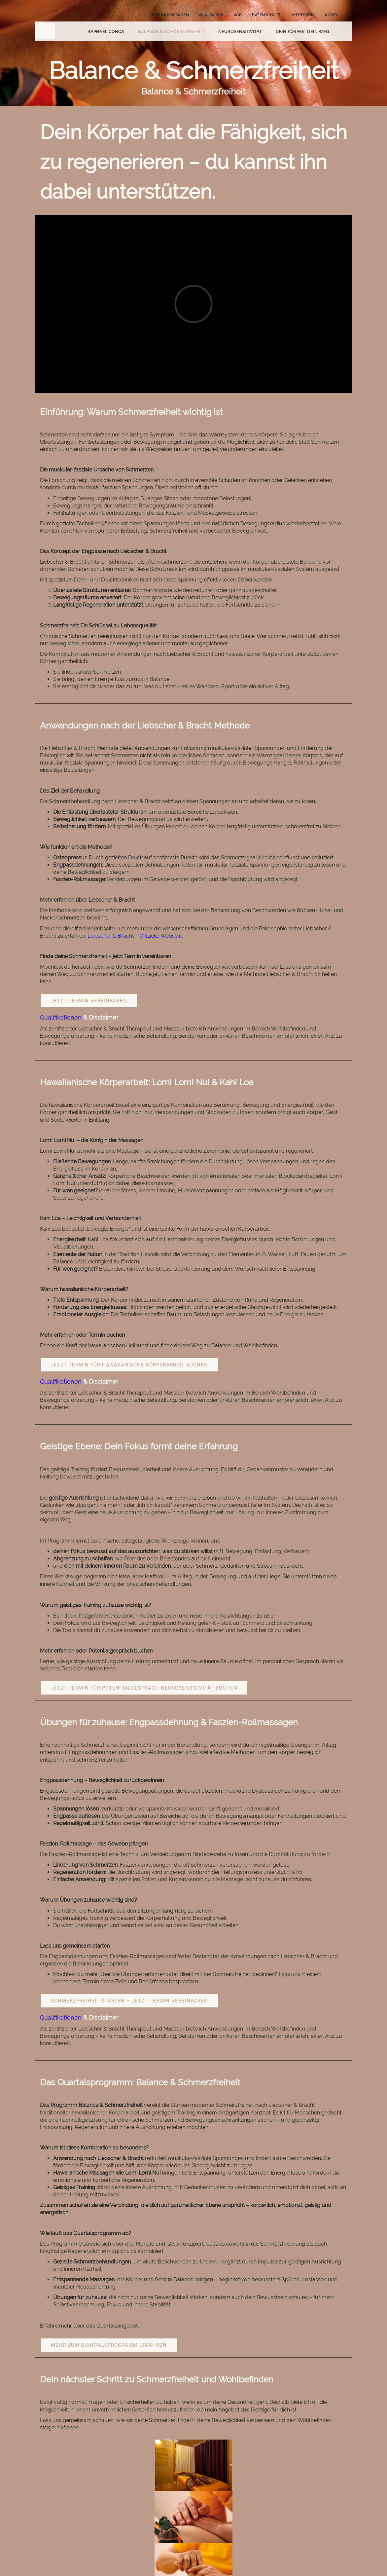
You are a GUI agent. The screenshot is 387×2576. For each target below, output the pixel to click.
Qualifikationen (61, 1017)
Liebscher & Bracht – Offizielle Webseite (135, 936)
